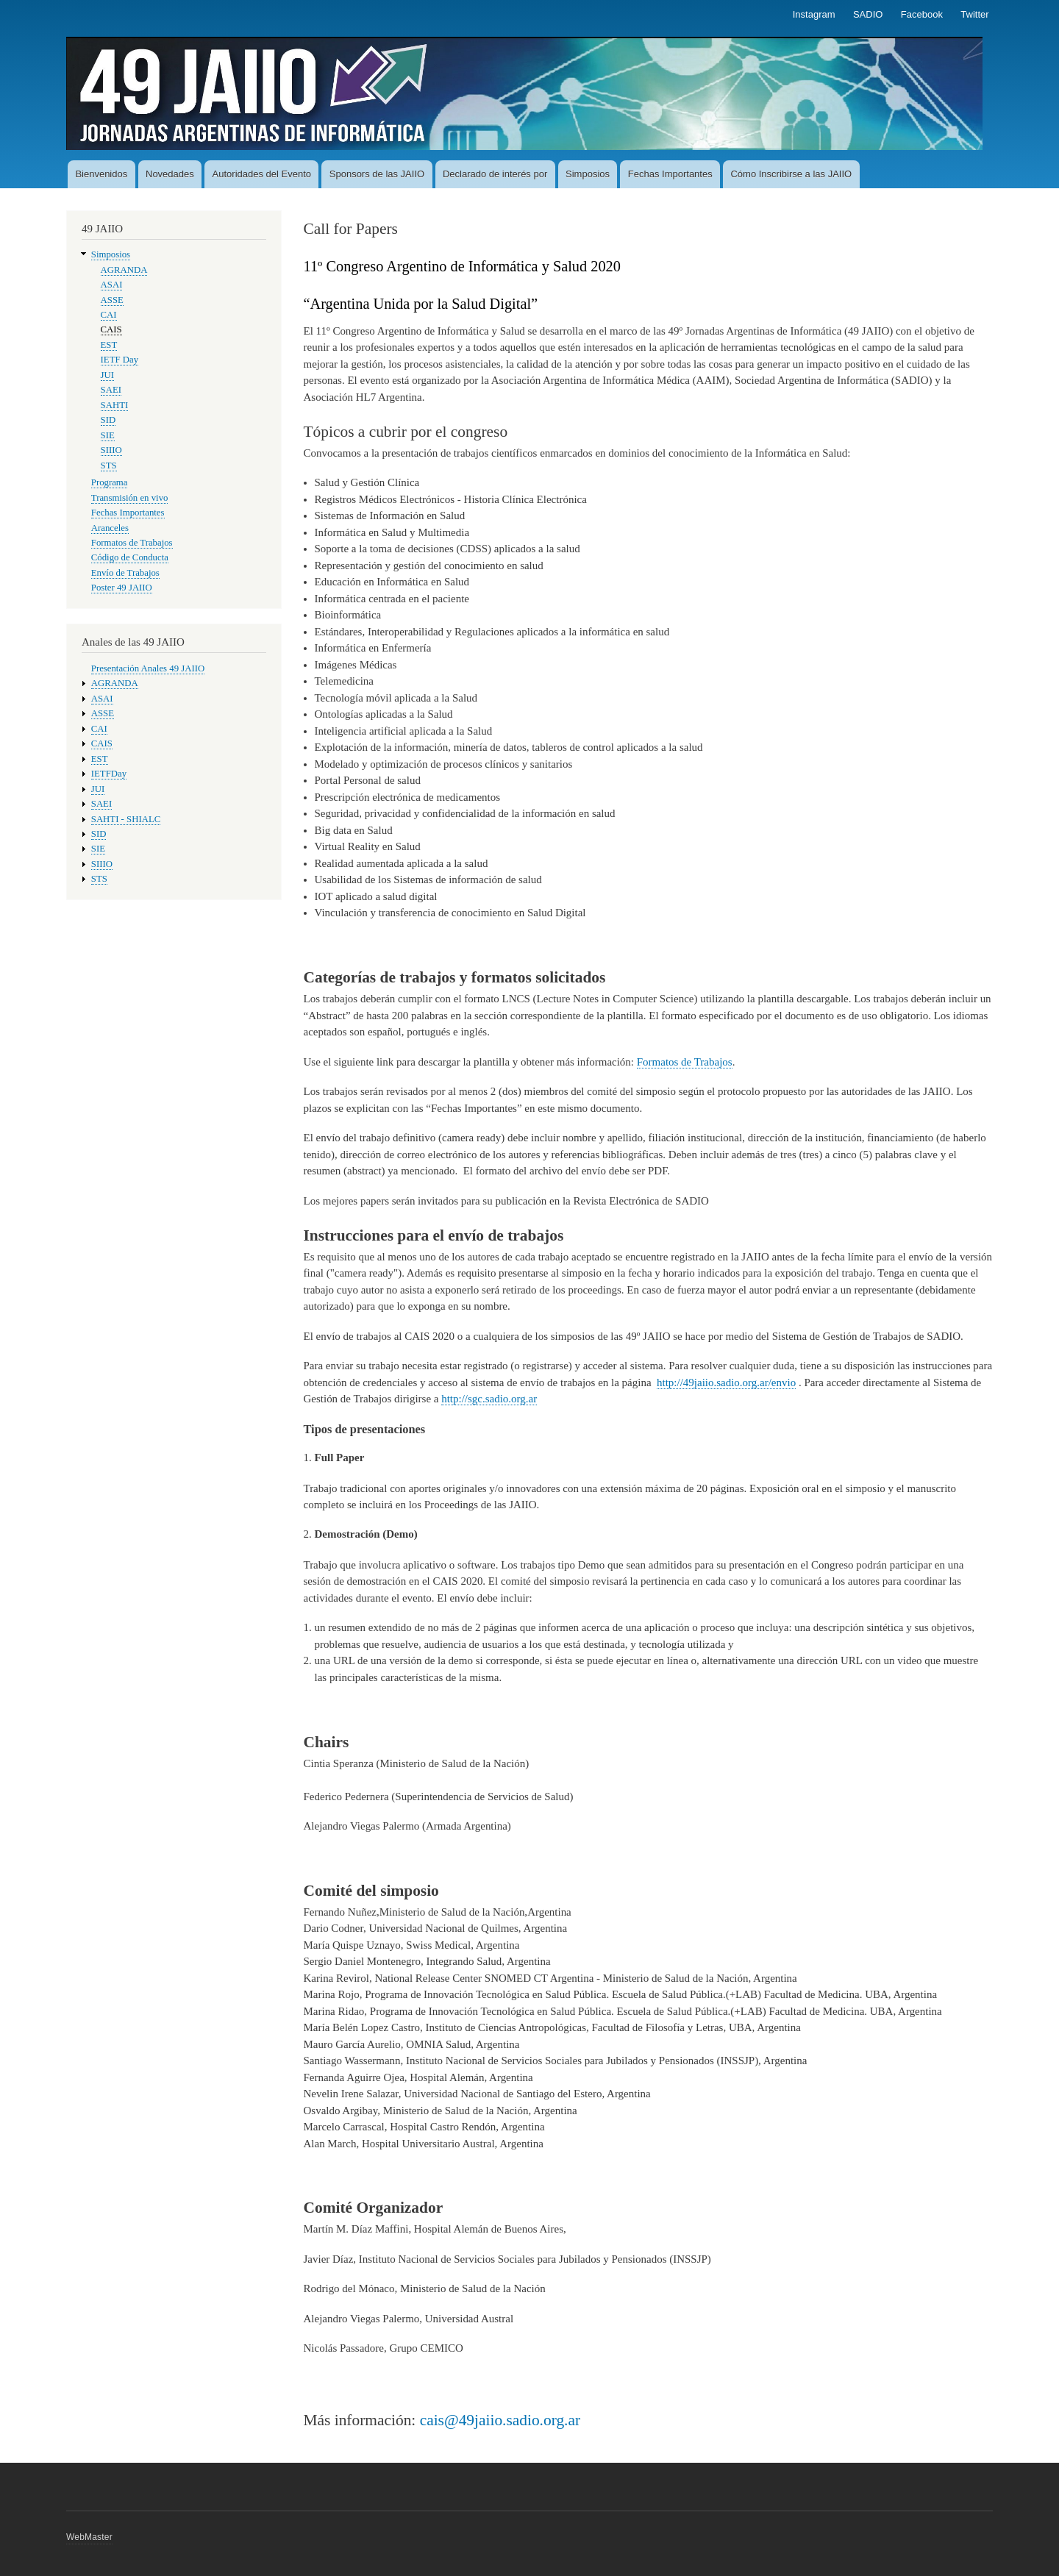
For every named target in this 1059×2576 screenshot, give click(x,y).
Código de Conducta (129, 557)
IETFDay (108, 773)
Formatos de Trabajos (132, 543)
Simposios (588, 173)
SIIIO (111, 450)
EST (109, 345)
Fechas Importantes (670, 173)
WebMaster (89, 2537)
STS (109, 465)
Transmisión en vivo (129, 498)
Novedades (170, 173)
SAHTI (115, 405)
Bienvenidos (101, 173)
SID (108, 420)
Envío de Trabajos (125, 573)
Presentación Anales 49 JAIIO (147, 668)
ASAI (112, 284)
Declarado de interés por (495, 173)
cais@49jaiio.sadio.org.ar (500, 2420)
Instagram (814, 14)
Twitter (974, 14)
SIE (108, 435)
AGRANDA (124, 270)
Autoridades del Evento (262, 173)
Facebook (922, 14)
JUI (107, 375)
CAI (109, 315)
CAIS (111, 329)
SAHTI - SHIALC (125, 819)
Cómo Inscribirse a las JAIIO (791, 173)
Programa (109, 482)
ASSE (112, 300)
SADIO (868, 14)
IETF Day (119, 359)
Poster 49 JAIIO (121, 587)
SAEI (111, 390)
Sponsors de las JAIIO (376, 173)
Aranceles (110, 528)
